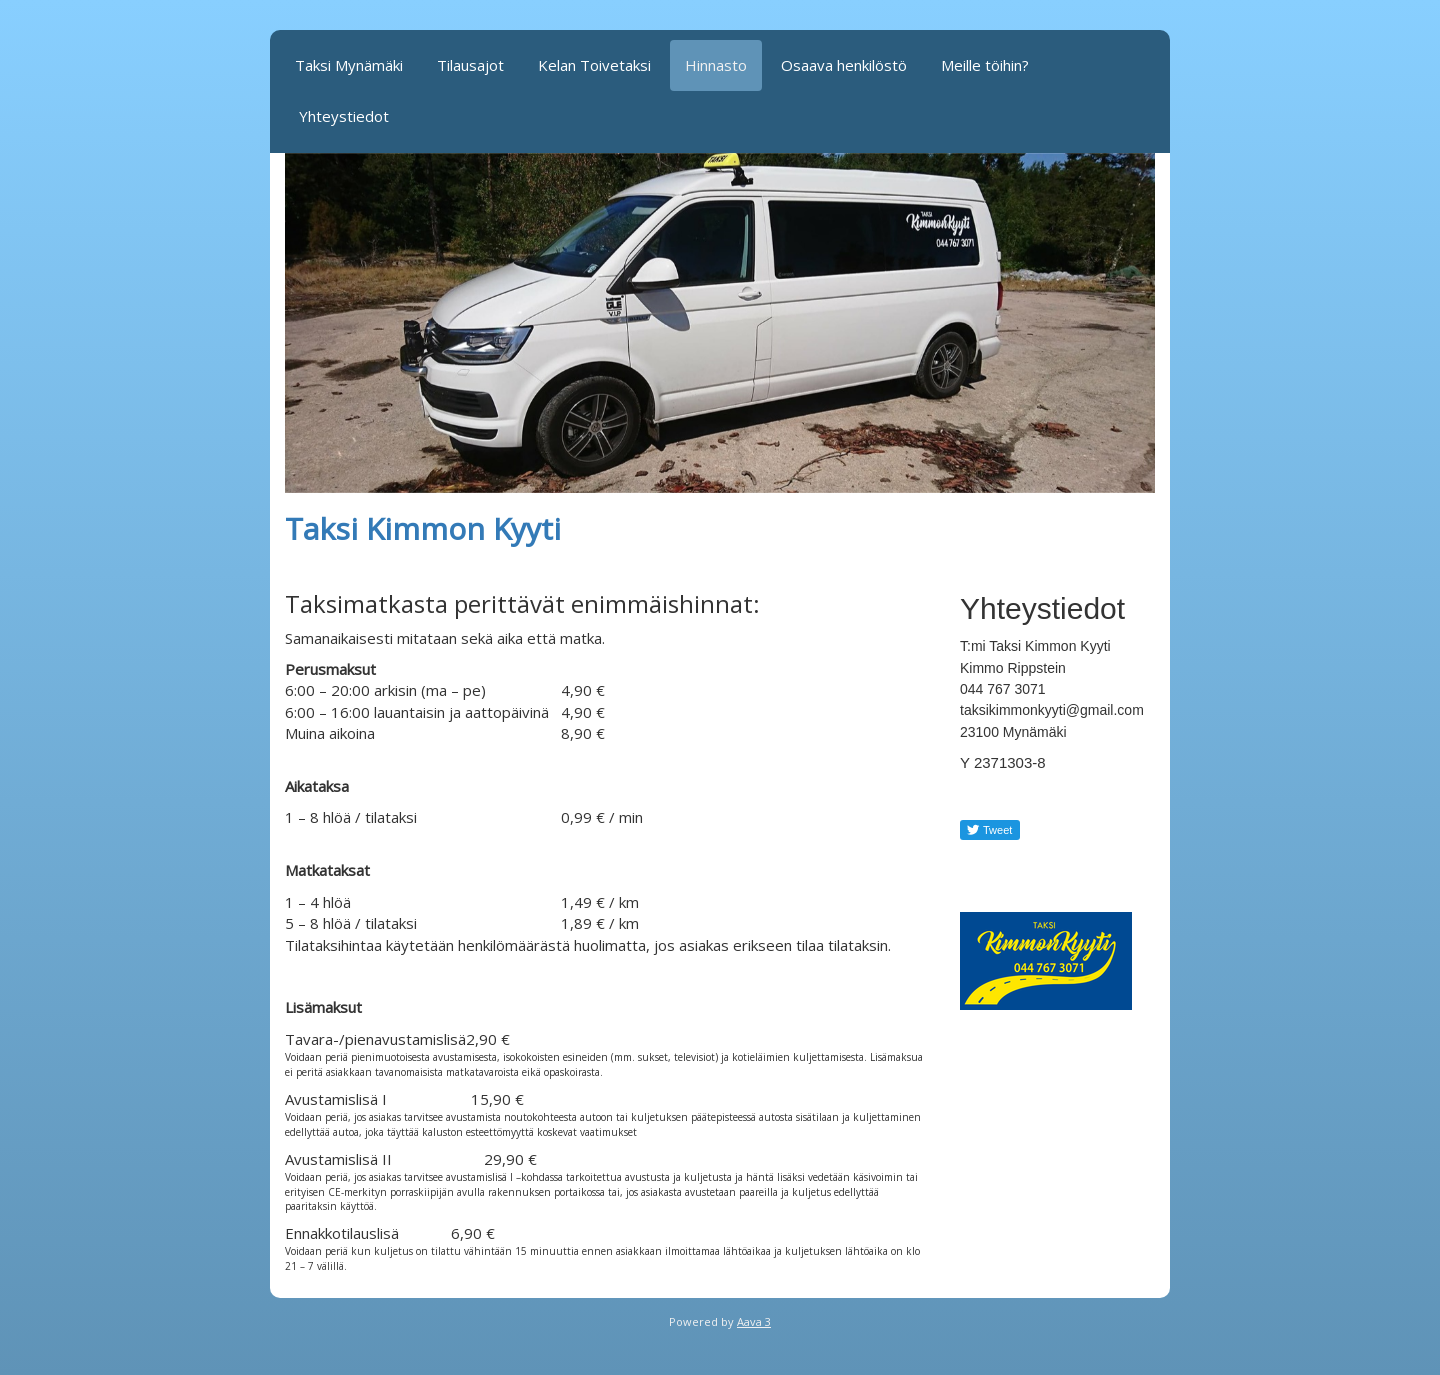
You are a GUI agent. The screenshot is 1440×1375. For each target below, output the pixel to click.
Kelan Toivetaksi (594, 65)
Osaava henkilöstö (844, 65)
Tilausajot (470, 65)
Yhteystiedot (344, 116)
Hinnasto (716, 65)
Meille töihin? (985, 65)
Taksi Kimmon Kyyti (423, 528)
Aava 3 (754, 1321)
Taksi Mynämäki (349, 65)
